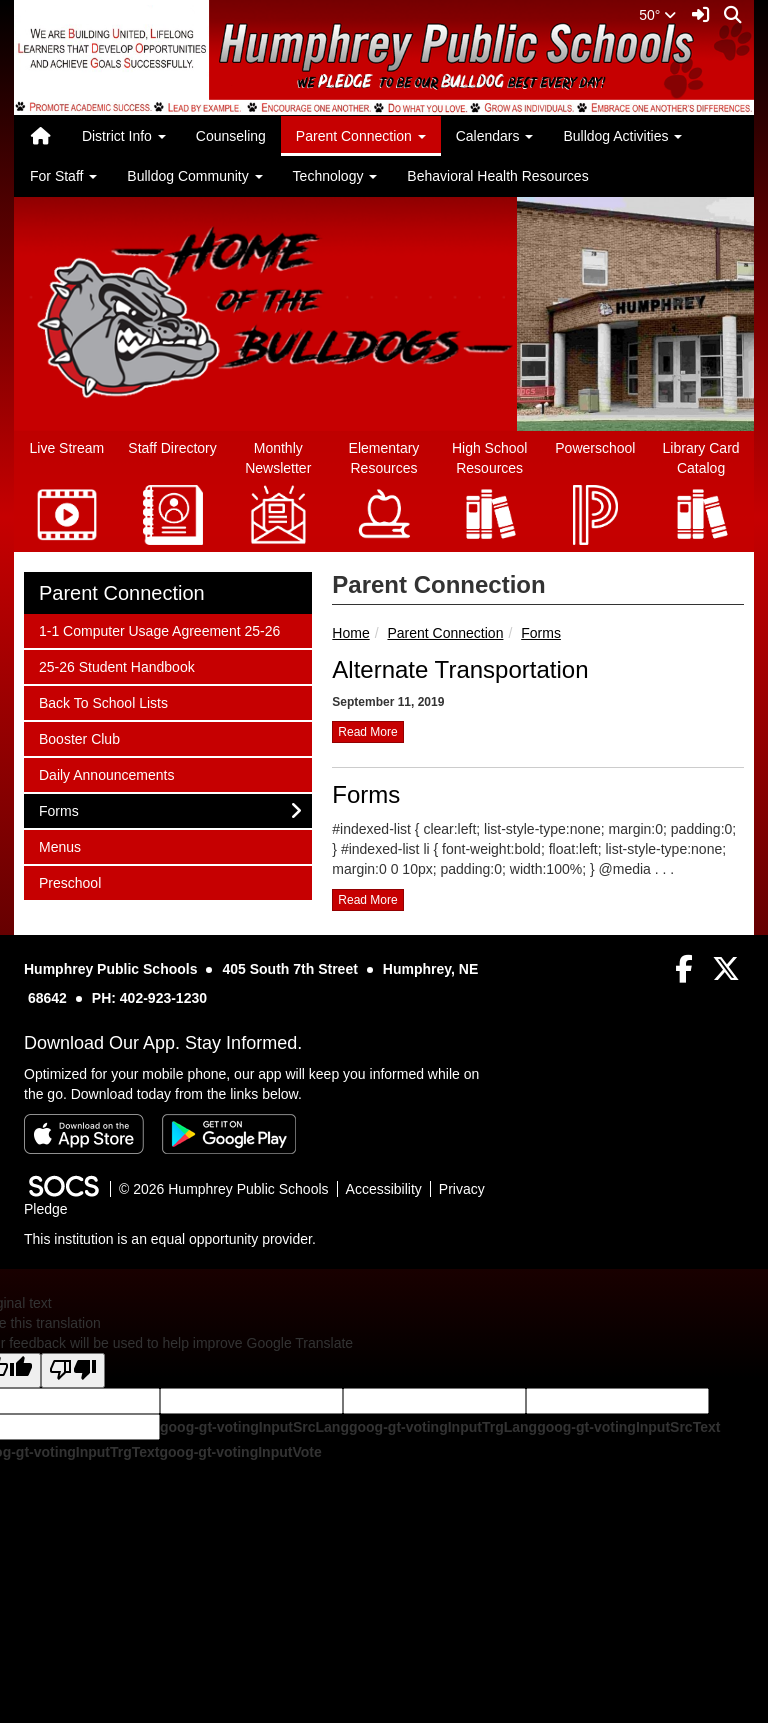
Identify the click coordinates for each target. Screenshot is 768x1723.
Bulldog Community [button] (194, 176)
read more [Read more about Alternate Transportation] (367, 732)
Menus (65, 845)
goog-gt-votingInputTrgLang (443, 1427)
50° (657, 15)
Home (350, 633)
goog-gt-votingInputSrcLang (254, 1427)
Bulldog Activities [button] (622, 136)
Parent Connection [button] (361, 136)
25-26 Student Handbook (116, 665)
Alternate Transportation (460, 669)
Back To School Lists (103, 701)
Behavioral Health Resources (497, 176)
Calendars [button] (495, 136)
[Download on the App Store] (84, 1134)
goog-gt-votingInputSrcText (628, 1427)
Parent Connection (445, 633)
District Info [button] (124, 136)
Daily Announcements (106, 773)
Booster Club (79, 737)
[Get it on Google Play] (229, 1134)
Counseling (231, 136)
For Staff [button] (63, 176)
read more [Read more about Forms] (367, 900)
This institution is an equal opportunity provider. (170, 1239)
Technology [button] (335, 176)
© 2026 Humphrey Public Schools (224, 1189)
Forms (541, 633)
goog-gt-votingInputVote (240, 1452)
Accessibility (384, 1189)
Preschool (69, 881)
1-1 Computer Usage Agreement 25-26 (159, 629)
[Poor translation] (73, 1370)
